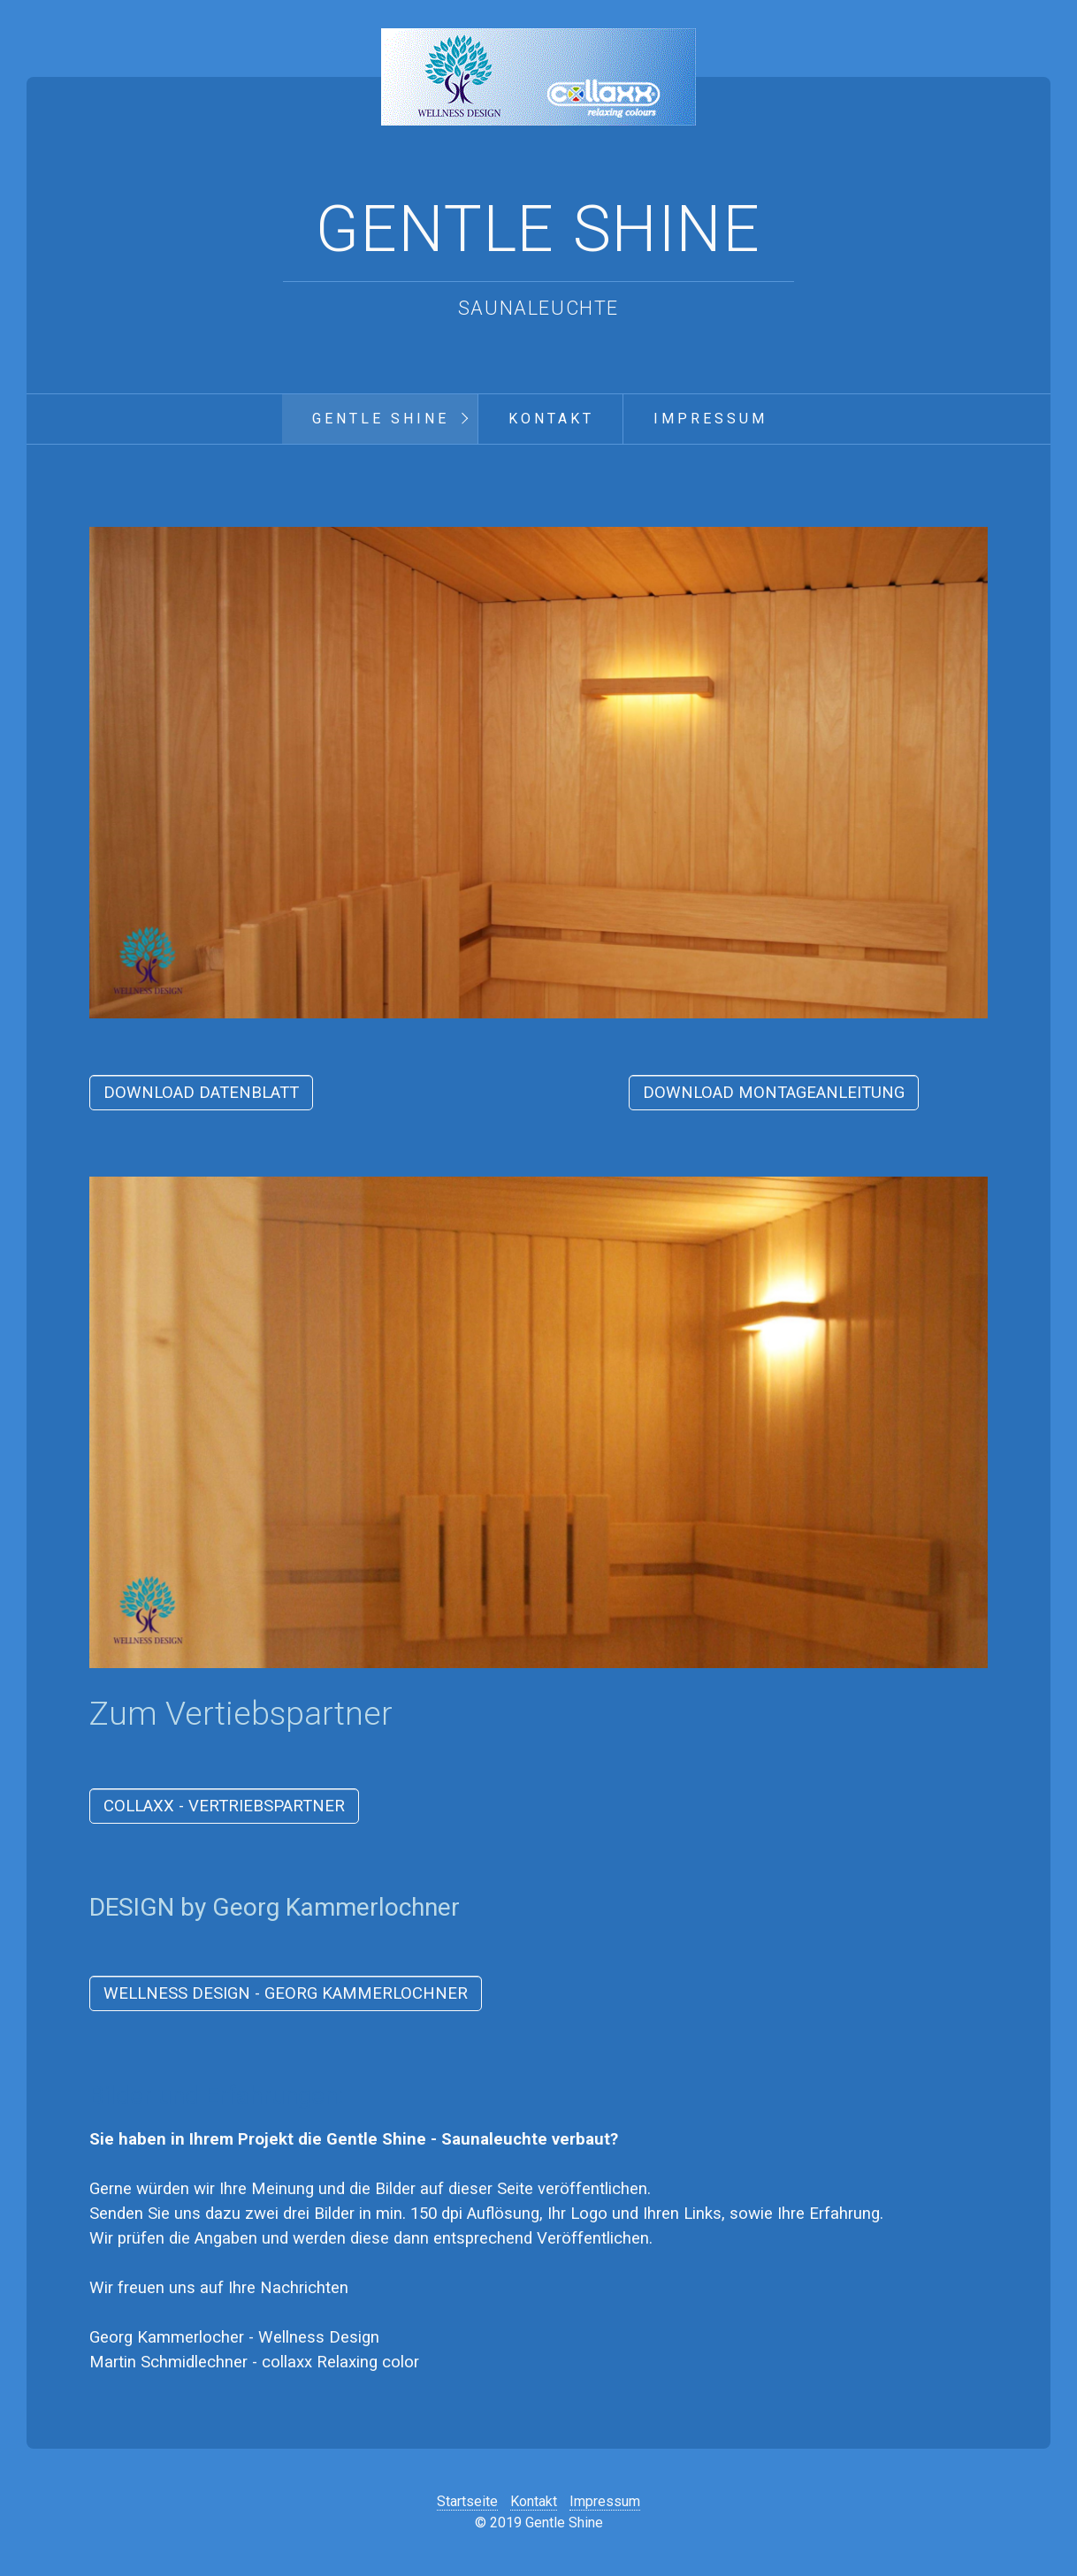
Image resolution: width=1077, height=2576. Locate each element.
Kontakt (551, 418)
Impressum (710, 418)
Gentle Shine (538, 229)
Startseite (467, 2501)
